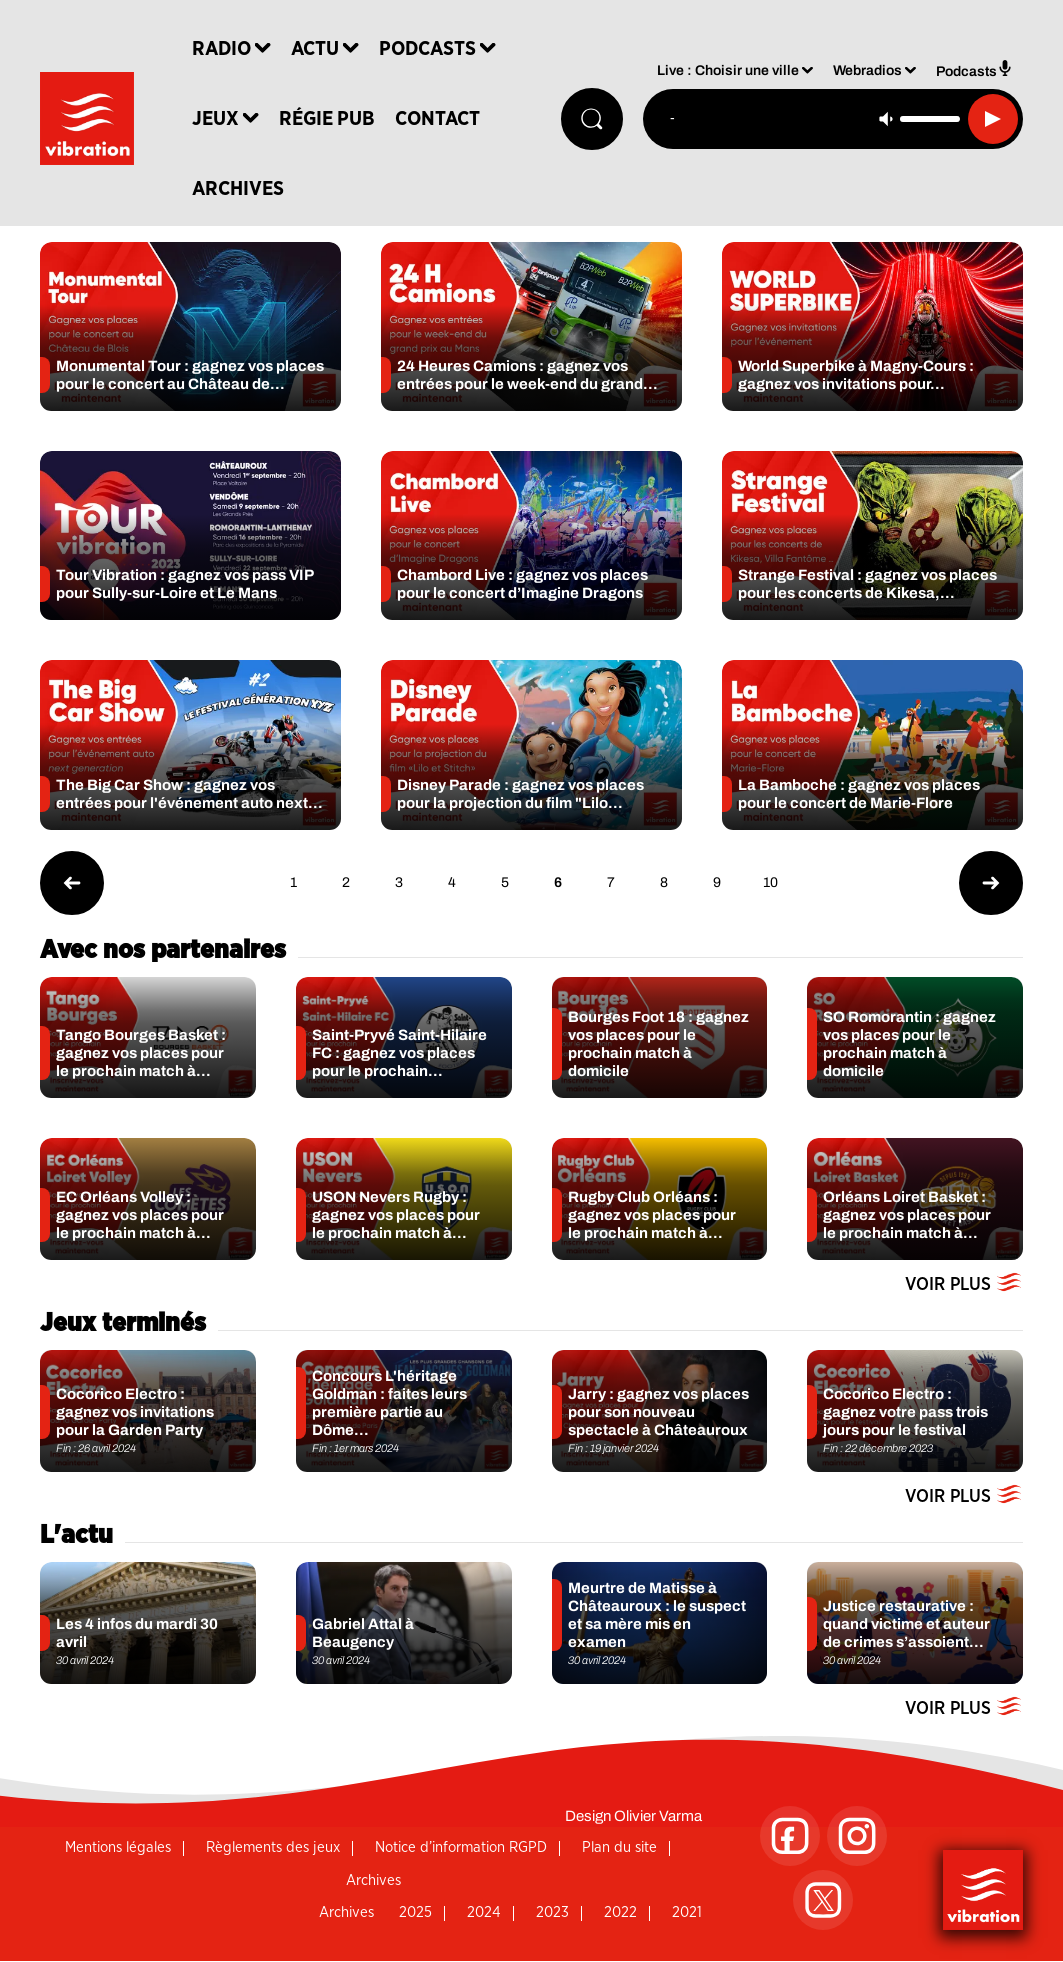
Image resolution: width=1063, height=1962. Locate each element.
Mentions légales (118, 1847)
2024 (484, 1912)
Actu (321, 50)
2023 (552, 1912)
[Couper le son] (886, 120)
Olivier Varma (658, 1816)
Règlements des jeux (273, 1847)
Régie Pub (333, 120)
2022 (620, 1912)
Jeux (221, 120)
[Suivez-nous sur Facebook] (790, 1836)
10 (770, 882)
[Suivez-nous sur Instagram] (857, 1836)
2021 (687, 1912)
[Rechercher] (591, 120)
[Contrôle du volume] (930, 120)
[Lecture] (993, 120)
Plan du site (619, 1847)
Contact (443, 120)
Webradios (867, 73)
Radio (227, 50)
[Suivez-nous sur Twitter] (823, 1900)
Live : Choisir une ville (728, 73)
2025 (415, 1912)
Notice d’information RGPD (461, 1847)
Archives (244, 190)
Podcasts (433, 50)
